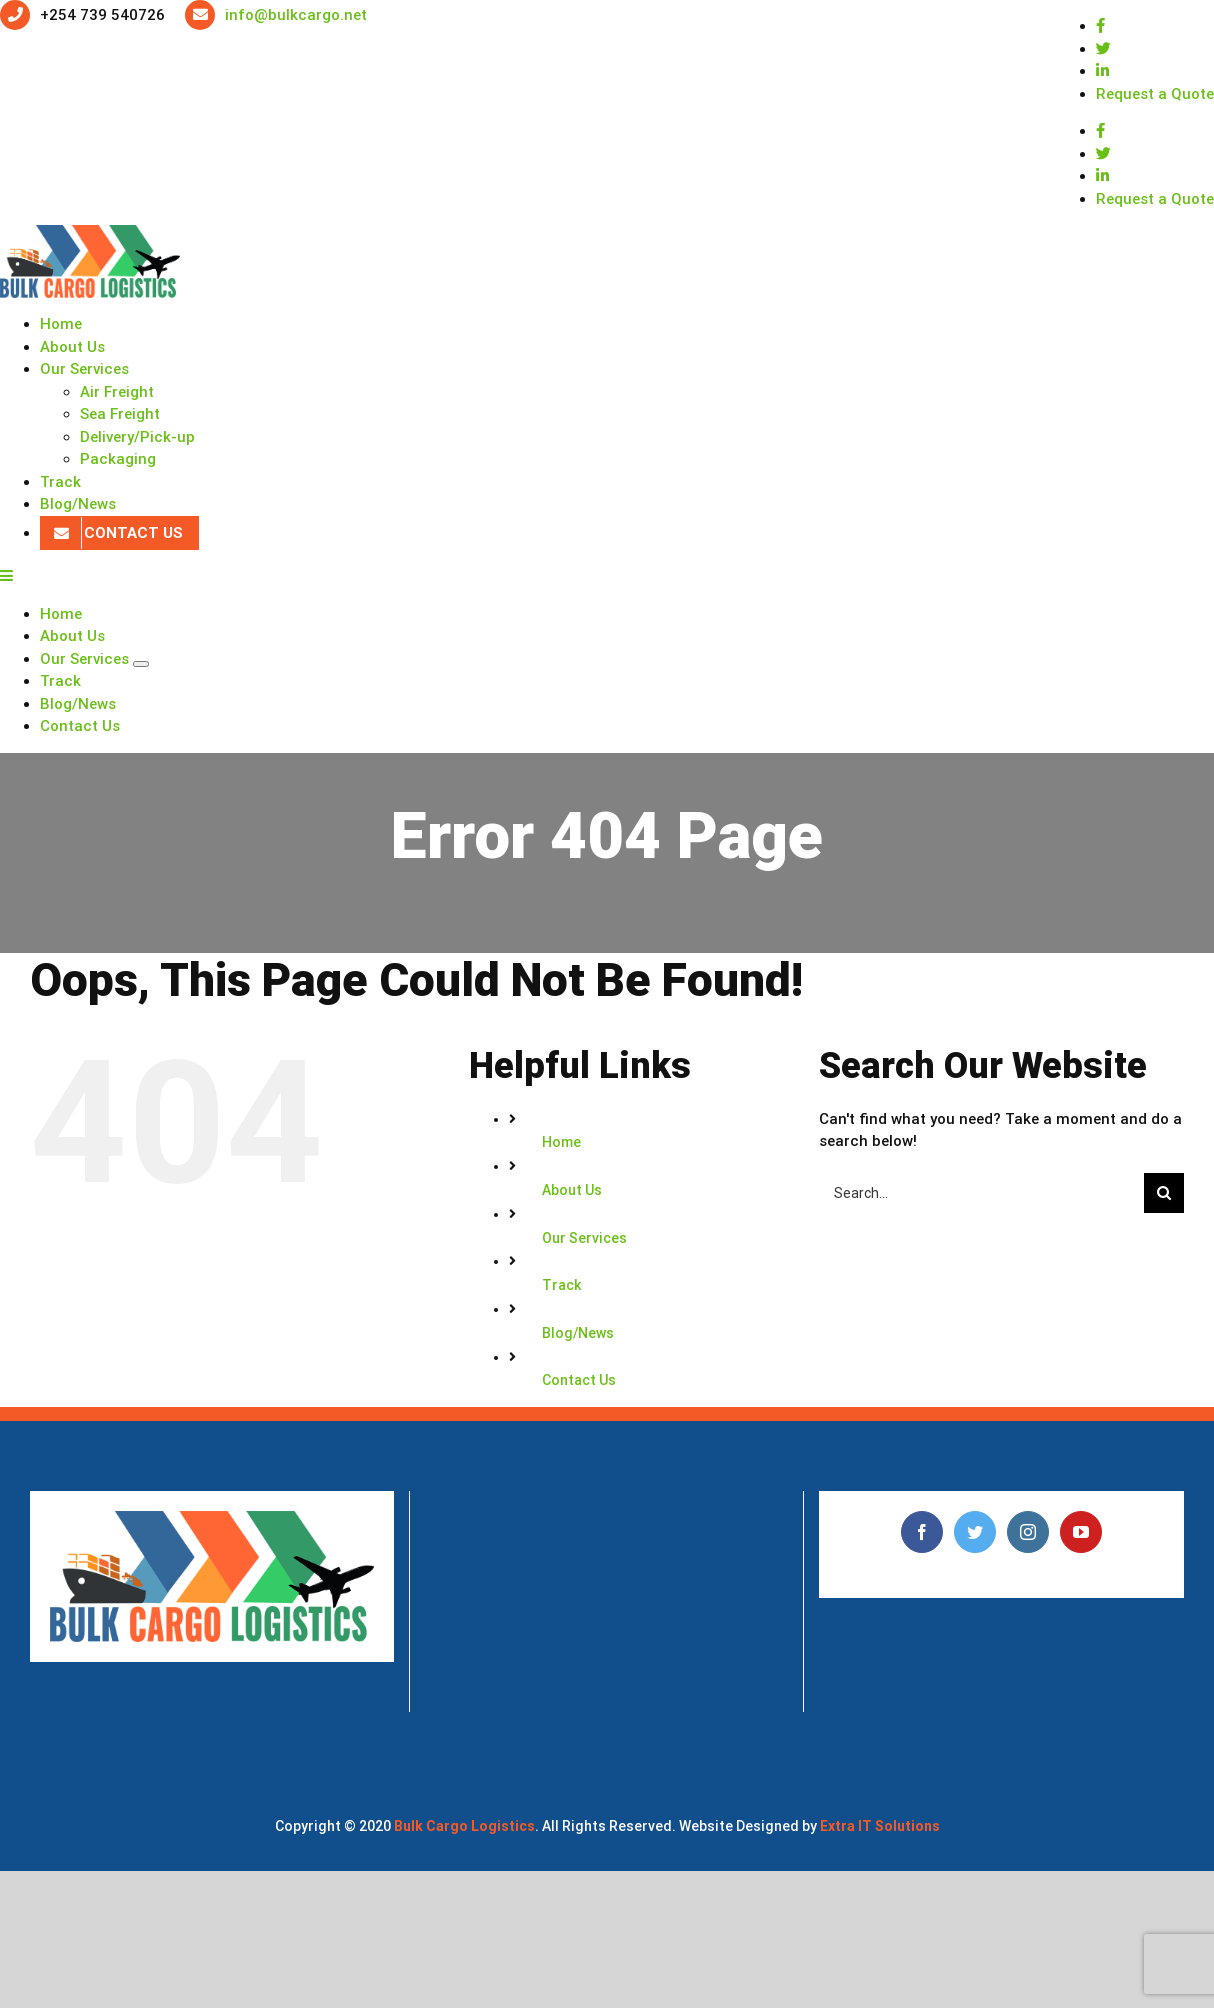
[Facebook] (922, 1532)
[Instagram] (1028, 1532)
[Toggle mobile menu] (7, 575)
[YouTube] (1081, 1532)
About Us (572, 1190)
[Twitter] (975, 1532)
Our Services (584, 1238)
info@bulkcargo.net (296, 15)
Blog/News (578, 1333)
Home (561, 1142)
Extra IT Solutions (880, 1826)
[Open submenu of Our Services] (141, 664)
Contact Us (579, 1380)
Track (561, 1285)
